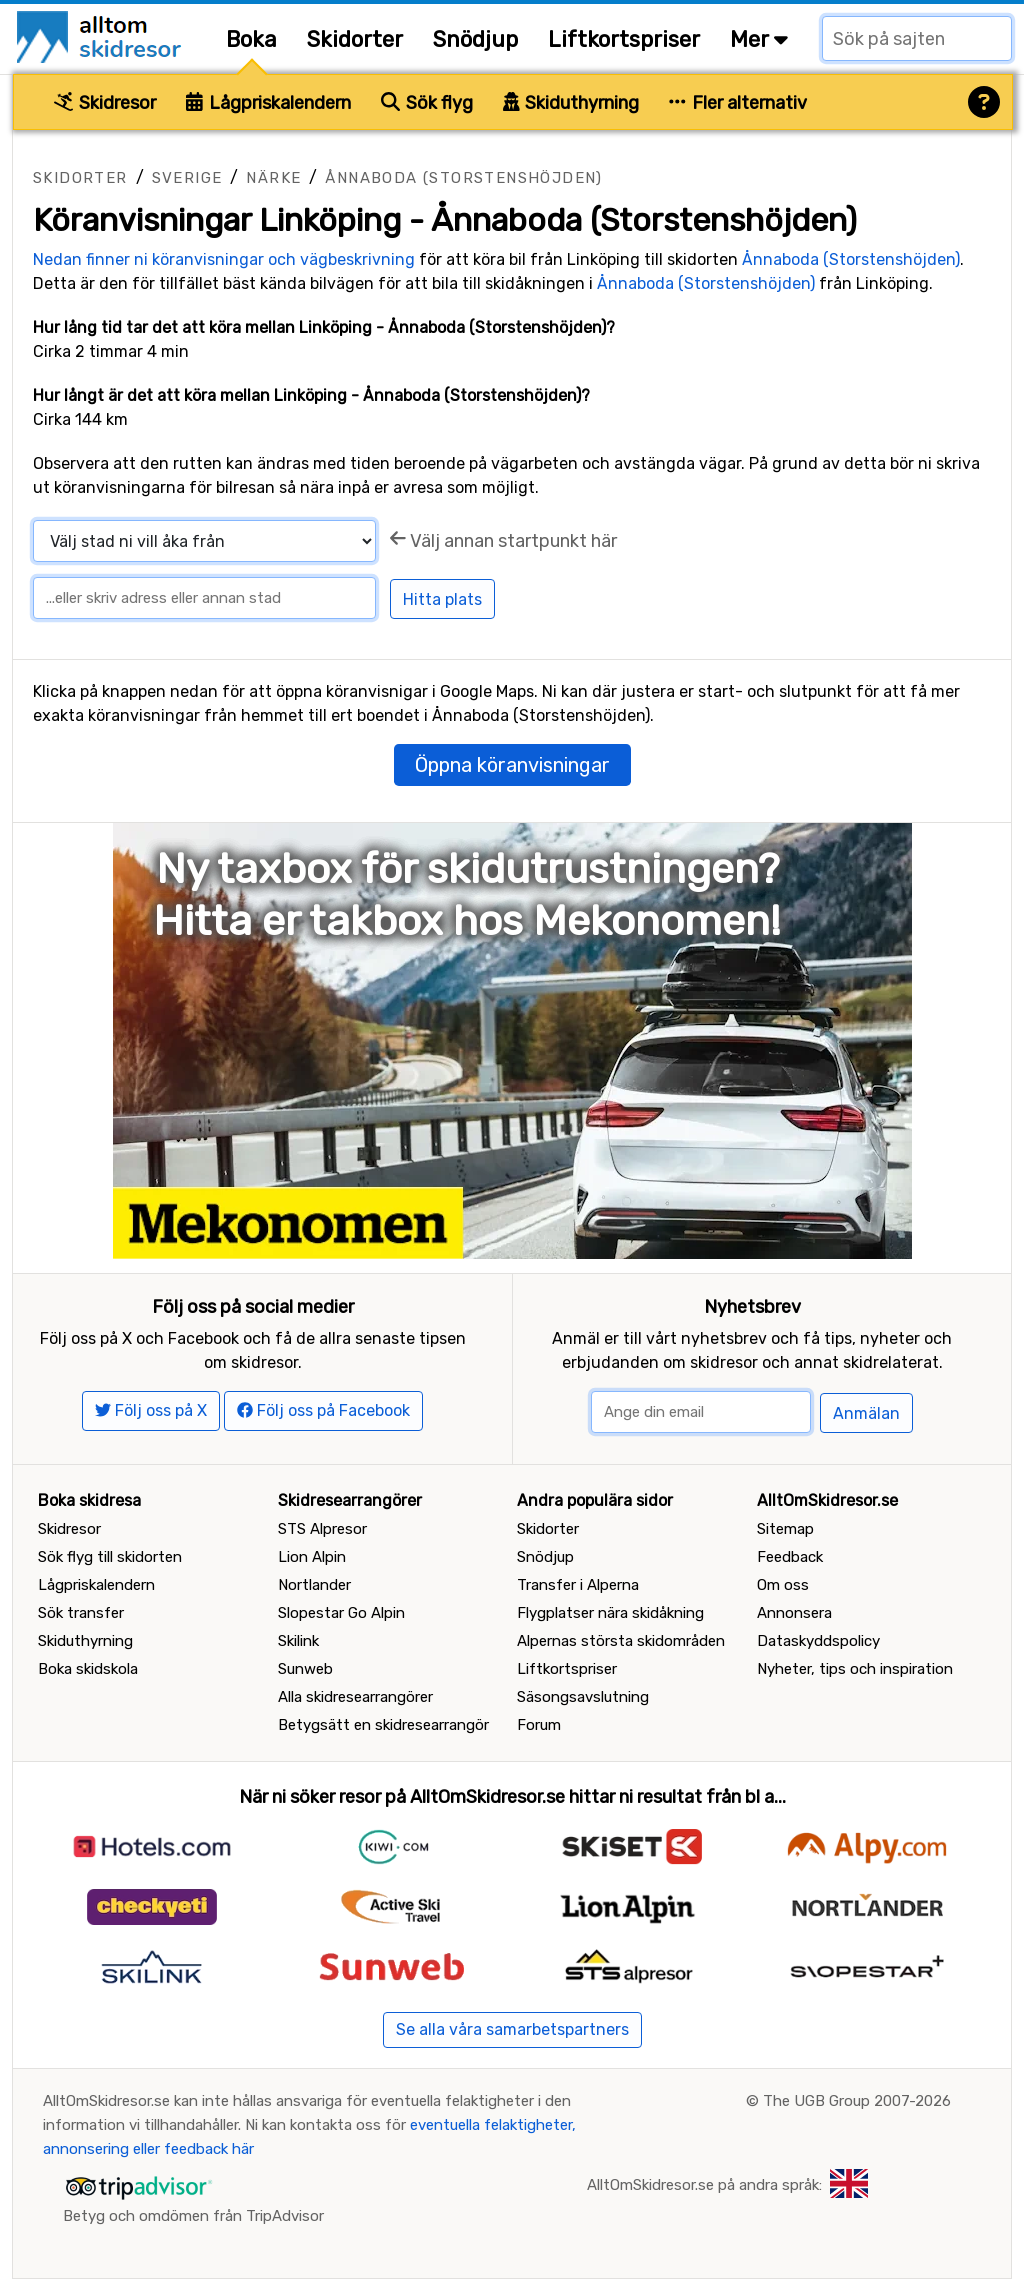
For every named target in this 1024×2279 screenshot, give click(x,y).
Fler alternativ (738, 103)
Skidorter (355, 39)
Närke (273, 178)
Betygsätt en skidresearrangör (383, 1725)
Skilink (298, 1641)
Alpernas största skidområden (621, 1641)
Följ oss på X (151, 1410)
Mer (759, 39)
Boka (251, 39)
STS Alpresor (322, 1529)
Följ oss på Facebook (323, 1410)
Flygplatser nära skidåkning (610, 1613)
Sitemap (785, 1529)
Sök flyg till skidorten (110, 1557)
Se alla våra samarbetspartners (512, 2029)
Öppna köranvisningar (512, 765)
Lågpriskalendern (268, 103)
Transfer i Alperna (578, 1585)
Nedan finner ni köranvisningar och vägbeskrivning (224, 259)
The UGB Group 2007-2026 (857, 2101)
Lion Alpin (312, 1557)
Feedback (790, 1557)
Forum (539, 1725)
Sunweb (305, 1669)
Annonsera (794, 1613)
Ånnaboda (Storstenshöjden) (463, 178)
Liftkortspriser (624, 39)
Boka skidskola (88, 1669)
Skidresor (105, 103)
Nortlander (314, 1585)
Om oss (783, 1585)
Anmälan (866, 1413)
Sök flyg (427, 103)
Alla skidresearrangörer (355, 1697)
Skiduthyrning (571, 103)
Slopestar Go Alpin (341, 1613)
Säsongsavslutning (583, 1697)
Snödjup (475, 39)
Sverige (187, 178)
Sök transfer (81, 1613)
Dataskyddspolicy (818, 1641)
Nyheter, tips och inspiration (855, 1669)
